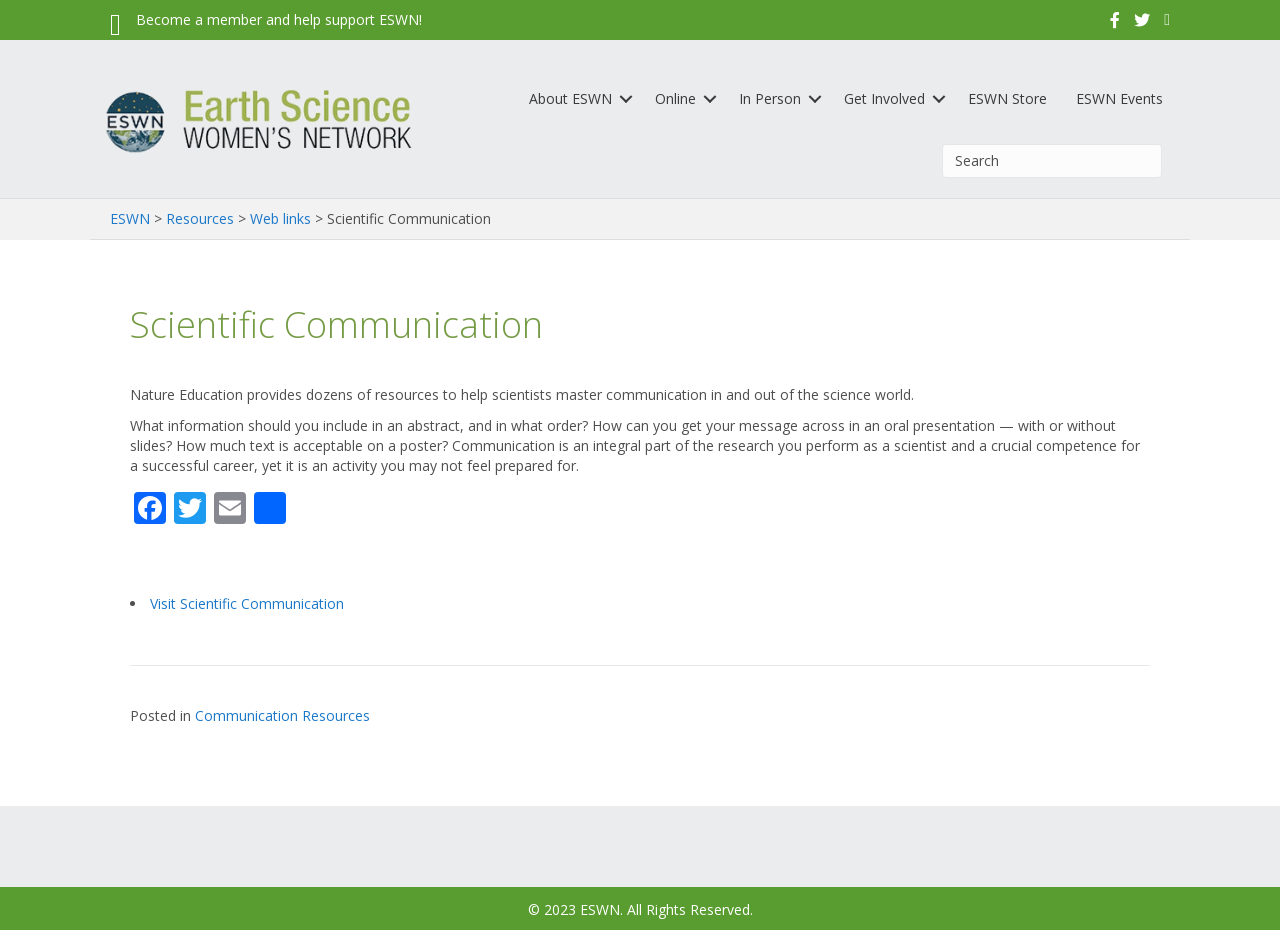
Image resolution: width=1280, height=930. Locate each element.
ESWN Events (1119, 98)
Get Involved (884, 98)
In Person (770, 98)
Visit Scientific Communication (247, 603)
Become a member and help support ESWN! (279, 19)
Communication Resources (282, 715)
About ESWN (570, 98)
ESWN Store (1007, 98)
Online (675, 98)
